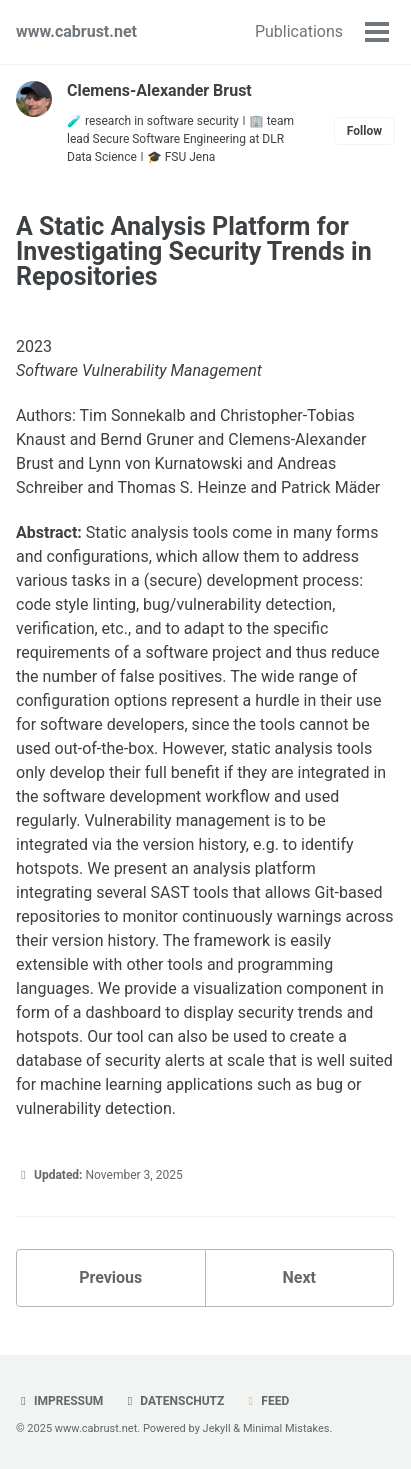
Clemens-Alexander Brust (159, 90)
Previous (110, 1277)
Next (299, 1277)
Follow (364, 131)
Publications (299, 31)
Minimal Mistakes (286, 1428)
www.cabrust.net (76, 31)
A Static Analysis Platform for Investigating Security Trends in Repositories (194, 251)
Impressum (59, 1401)
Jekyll (217, 1428)
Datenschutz (173, 1401)
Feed (266, 1401)
